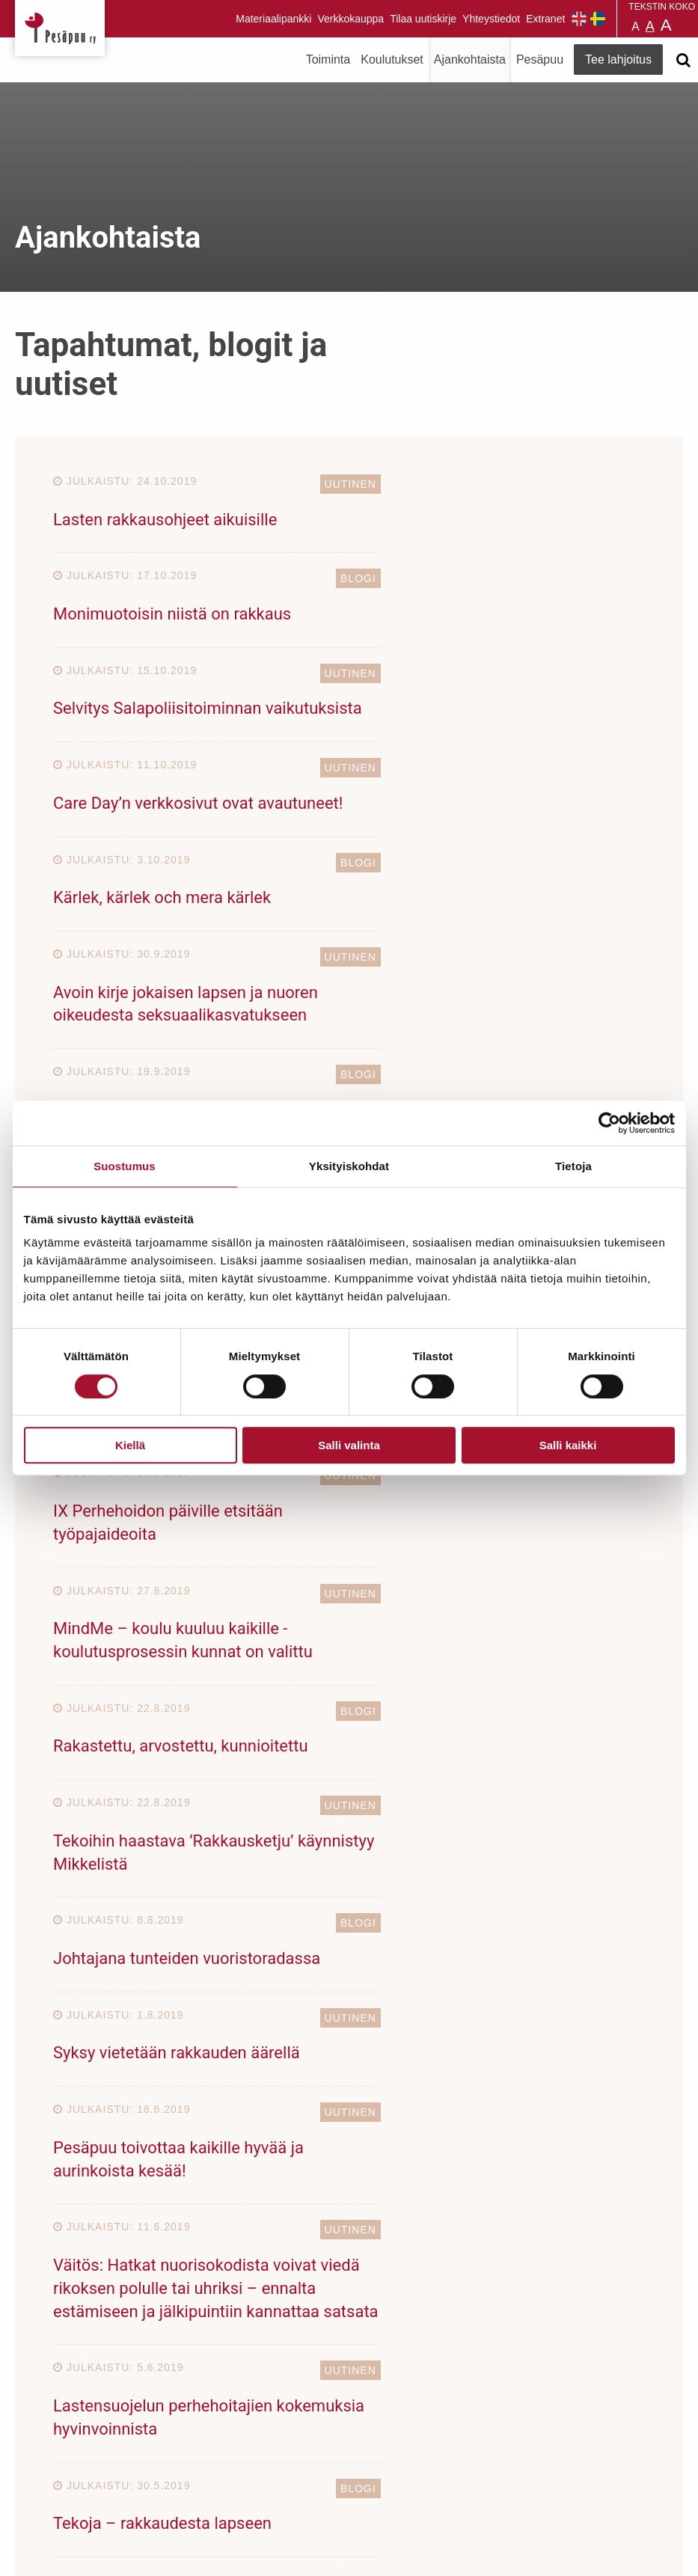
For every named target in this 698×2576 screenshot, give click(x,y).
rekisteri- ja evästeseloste (216, 2553)
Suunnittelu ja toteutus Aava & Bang (573, 2553)
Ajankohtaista (470, 59)
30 (285, 1732)
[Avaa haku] (683, 59)
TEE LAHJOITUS (199, 2444)
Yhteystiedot (491, 19)
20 (230, 1696)
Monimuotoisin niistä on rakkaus (477, 519)
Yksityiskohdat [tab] (349, 1166)
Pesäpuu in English (579, 18)
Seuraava (433, 1732)
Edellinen (86, 1696)
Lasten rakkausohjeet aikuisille (165, 519)
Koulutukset (392, 59)
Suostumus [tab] (125, 1166)
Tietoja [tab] (573, 1166)
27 (587, 1696)
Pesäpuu (60, 28)
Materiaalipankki (273, 19)
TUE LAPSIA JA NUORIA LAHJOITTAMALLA (348, 1922)
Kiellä (130, 1445)
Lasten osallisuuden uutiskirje (466, 848)
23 (383, 1696)
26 (536, 1696)
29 (234, 1732)
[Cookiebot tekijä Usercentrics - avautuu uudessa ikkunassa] (609, 1123)
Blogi (622, 484)
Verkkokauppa (350, 19)
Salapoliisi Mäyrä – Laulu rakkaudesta (191, 967)
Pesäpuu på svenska (597, 18)
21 (281, 1696)
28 (639, 1696)
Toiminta (328, 59)
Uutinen (310, 484)
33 (354, 1732)
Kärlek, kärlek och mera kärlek (162, 731)
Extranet (545, 19)
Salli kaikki (568, 1445)
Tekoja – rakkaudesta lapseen (467, 1554)
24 (434, 1696)
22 (332, 1696)
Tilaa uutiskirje (423, 19)
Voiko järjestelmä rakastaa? (458, 967)
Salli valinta (349, 1445)
